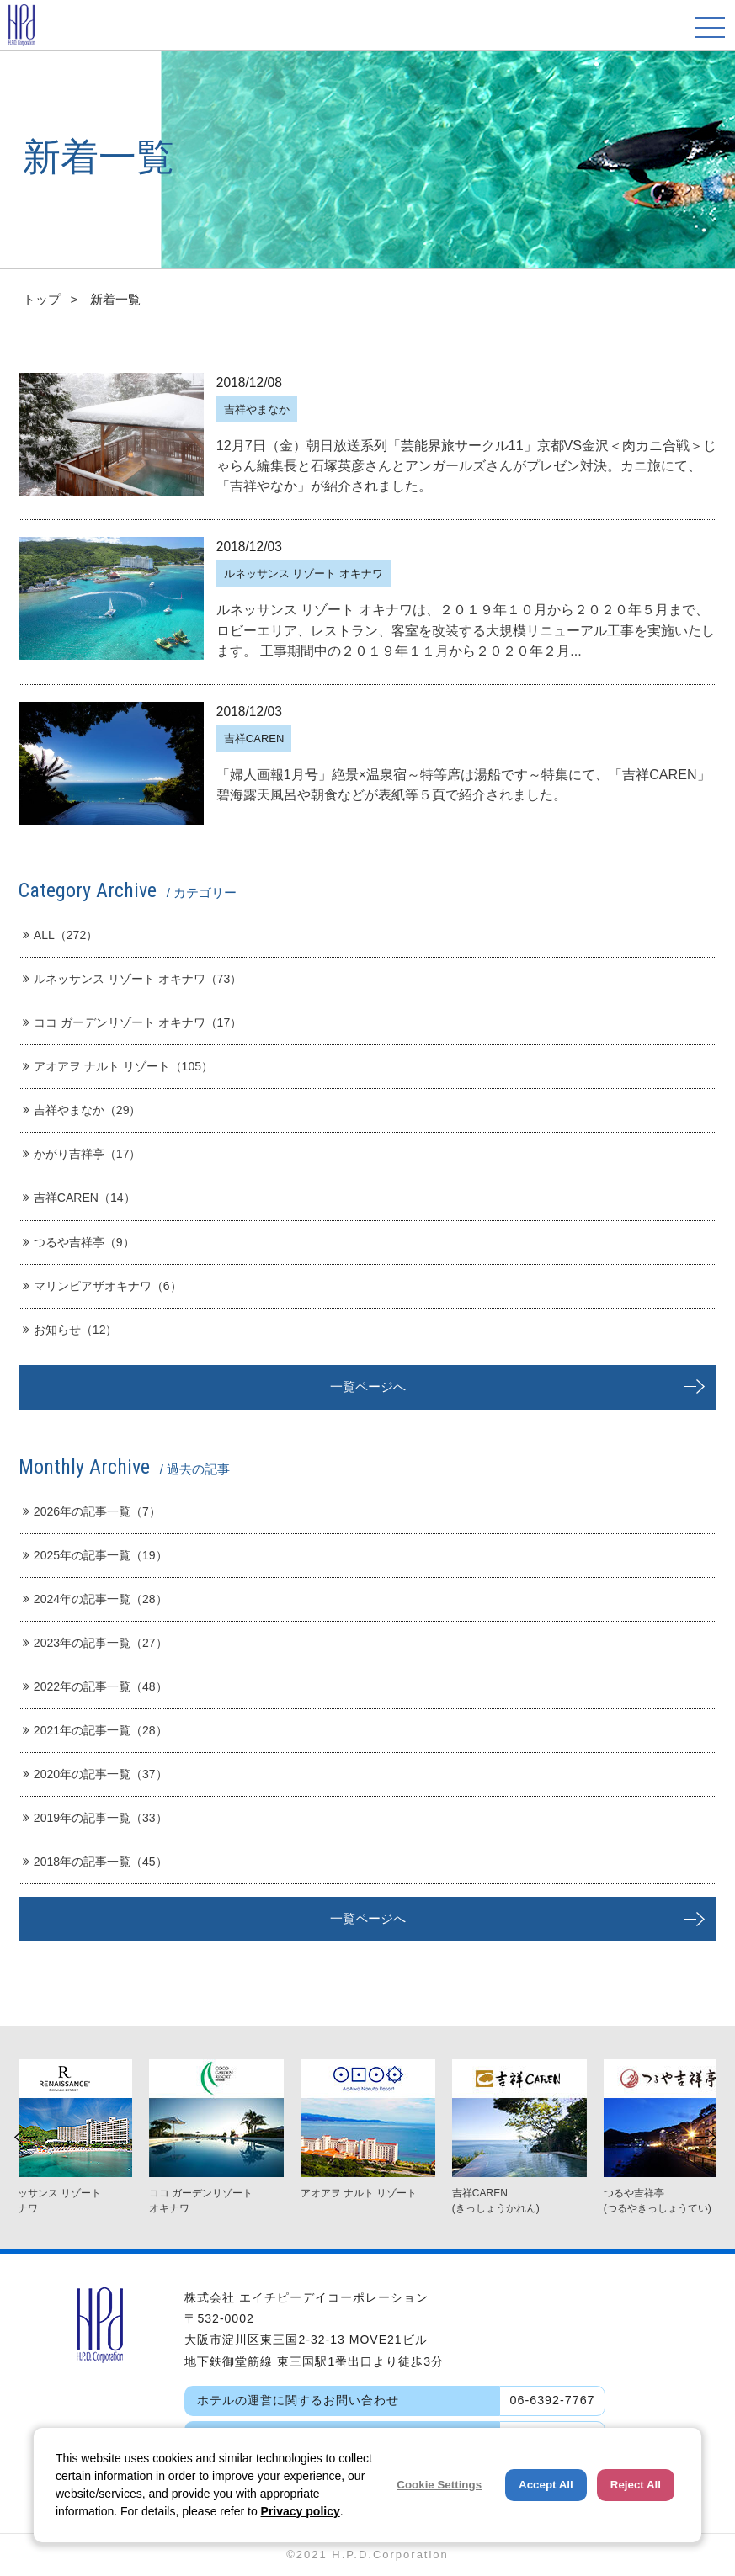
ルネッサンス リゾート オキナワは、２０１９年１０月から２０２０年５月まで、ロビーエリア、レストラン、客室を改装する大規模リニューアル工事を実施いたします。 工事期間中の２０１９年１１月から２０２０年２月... (465, 629)
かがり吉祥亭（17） (82, 1154)
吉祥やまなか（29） (82, 1110)
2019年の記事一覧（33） (95, 1817)
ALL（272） (60, 935)
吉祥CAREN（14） (79, 1197)
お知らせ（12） (70, 1329)
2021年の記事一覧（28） (95, 1730)
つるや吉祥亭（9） (79, 1242)
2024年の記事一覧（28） (95, 1599)
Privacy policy (300, 2511)
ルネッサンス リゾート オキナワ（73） (132, 978)
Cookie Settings (439, 2484)
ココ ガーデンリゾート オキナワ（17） (132, 1022)
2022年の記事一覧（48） (95, 1686)
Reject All (635, 2484)
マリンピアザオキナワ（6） (102, 1286)
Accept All (546, 2484)
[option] (368, 2130)
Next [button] (705, 2137)
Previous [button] (24, 2137)
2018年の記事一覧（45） (95, 1861)
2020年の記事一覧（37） (95, 1774)
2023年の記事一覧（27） (95, 1642)
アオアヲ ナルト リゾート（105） (118, 1066)
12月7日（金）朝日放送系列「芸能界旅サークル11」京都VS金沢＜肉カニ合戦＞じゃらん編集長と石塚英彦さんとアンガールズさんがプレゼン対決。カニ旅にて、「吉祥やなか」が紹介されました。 (466, 465)
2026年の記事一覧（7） (92, 1511)
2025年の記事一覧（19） (95, 1555)
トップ (42, 299)
